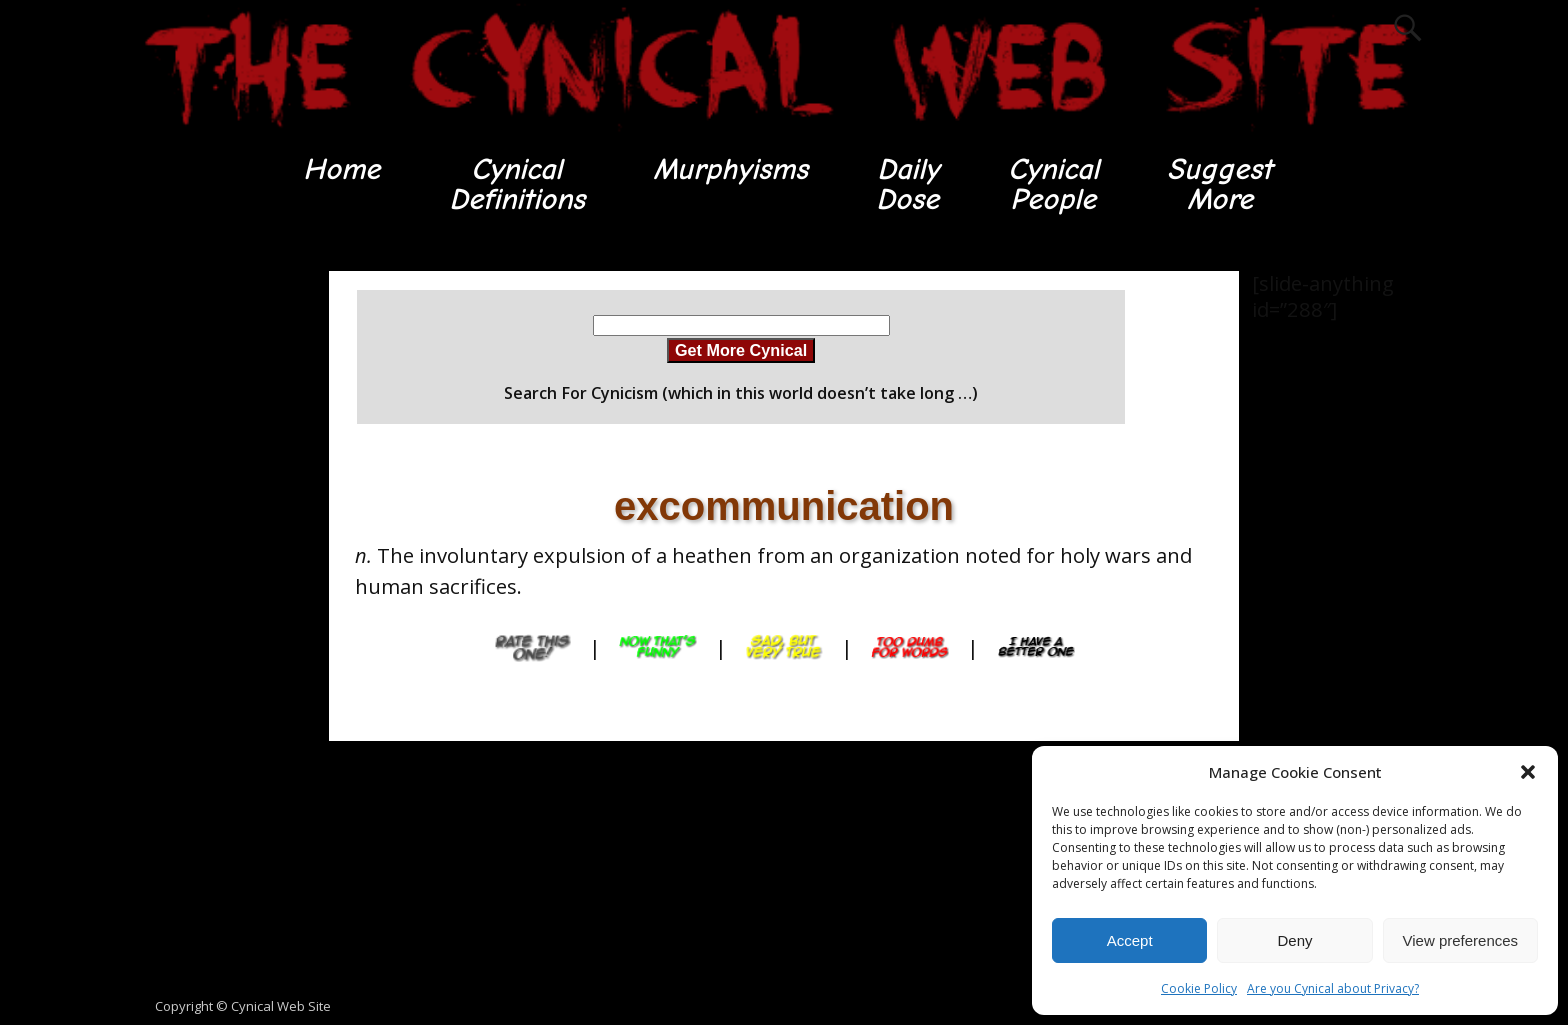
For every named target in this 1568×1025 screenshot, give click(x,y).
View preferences (1461, 940)
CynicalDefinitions (517, 184)
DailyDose (907, 184)
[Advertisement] (214, 571)
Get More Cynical (741, 350)
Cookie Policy (1199, 988)
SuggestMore (1219, 184)
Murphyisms (730, 169)
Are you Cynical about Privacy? (1333, 988)
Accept (1130, 940)
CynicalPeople (1053, 184)
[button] (1528, 772)
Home (341, 169)
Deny (1294, 940)
